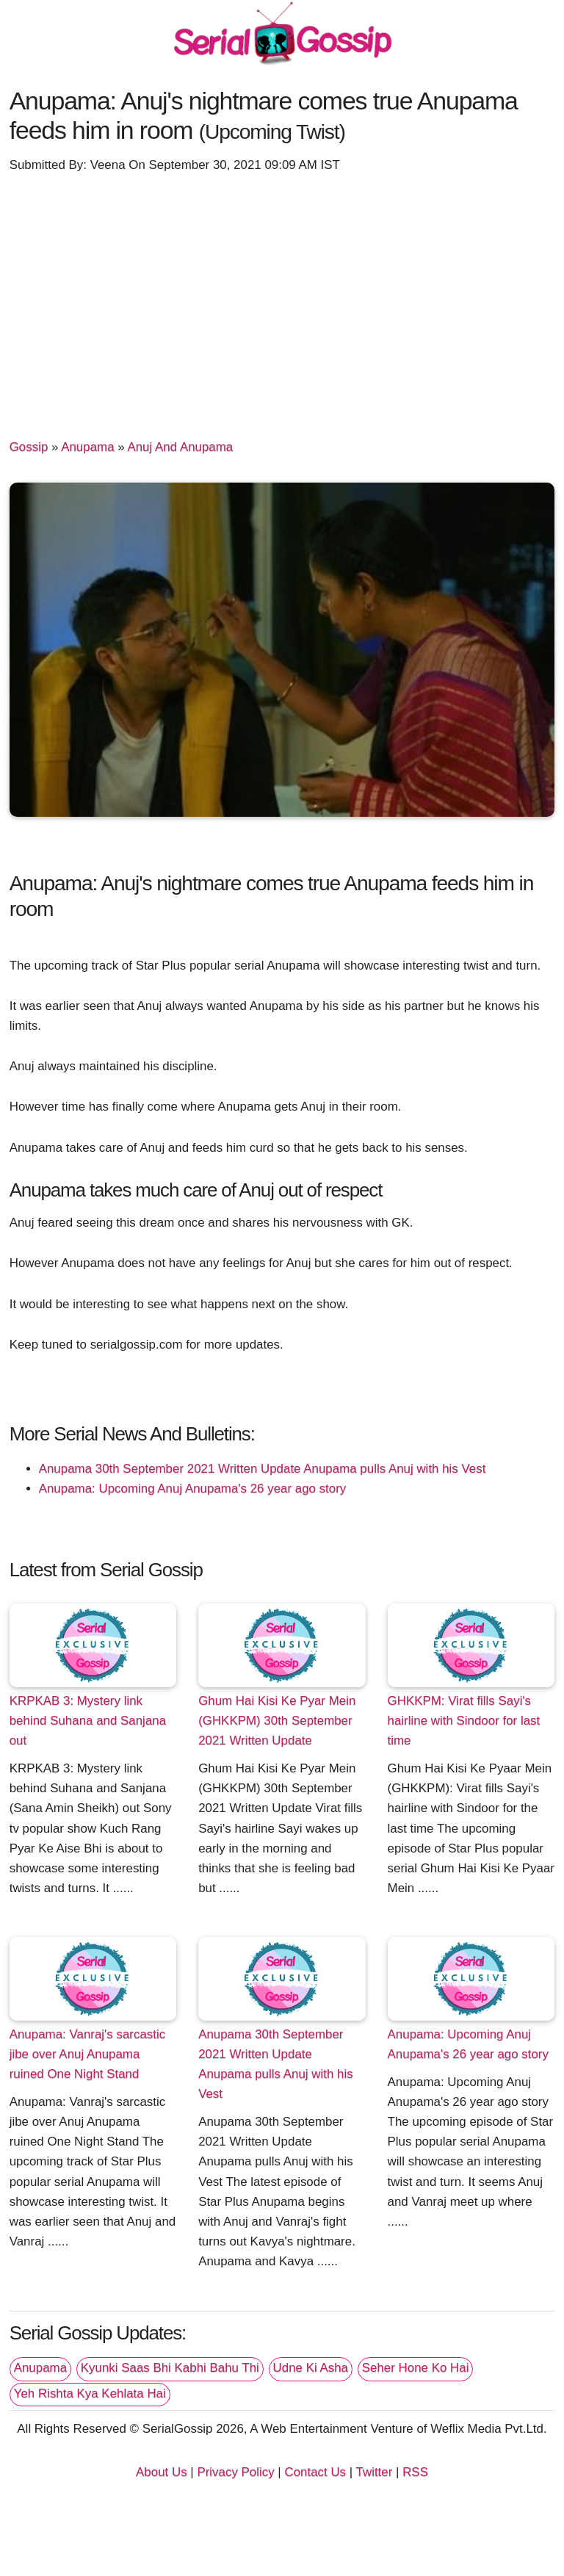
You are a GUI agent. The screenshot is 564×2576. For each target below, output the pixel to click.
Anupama (87, 447)
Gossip (29, 447)
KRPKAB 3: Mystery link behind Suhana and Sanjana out (88, 1720)
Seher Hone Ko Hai (415, 2368)
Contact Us (315, 2472)
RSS (415, 2472)
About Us (161, 2472)
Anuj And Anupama (180, 447)
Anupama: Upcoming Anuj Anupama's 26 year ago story (193, 1489)
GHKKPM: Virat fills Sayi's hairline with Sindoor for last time (464, 1720)
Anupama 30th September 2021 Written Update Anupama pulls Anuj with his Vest (262, 1469)
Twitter (374, 2472)
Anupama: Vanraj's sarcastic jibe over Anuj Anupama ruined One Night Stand (87, 2054)
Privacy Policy (235, 2472)
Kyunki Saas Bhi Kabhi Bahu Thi (170, 2368)
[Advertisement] (282, 299)
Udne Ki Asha (310, 2368)
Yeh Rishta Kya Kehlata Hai (90, 2393)
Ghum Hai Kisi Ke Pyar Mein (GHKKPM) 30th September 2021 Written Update (276, 1720)
